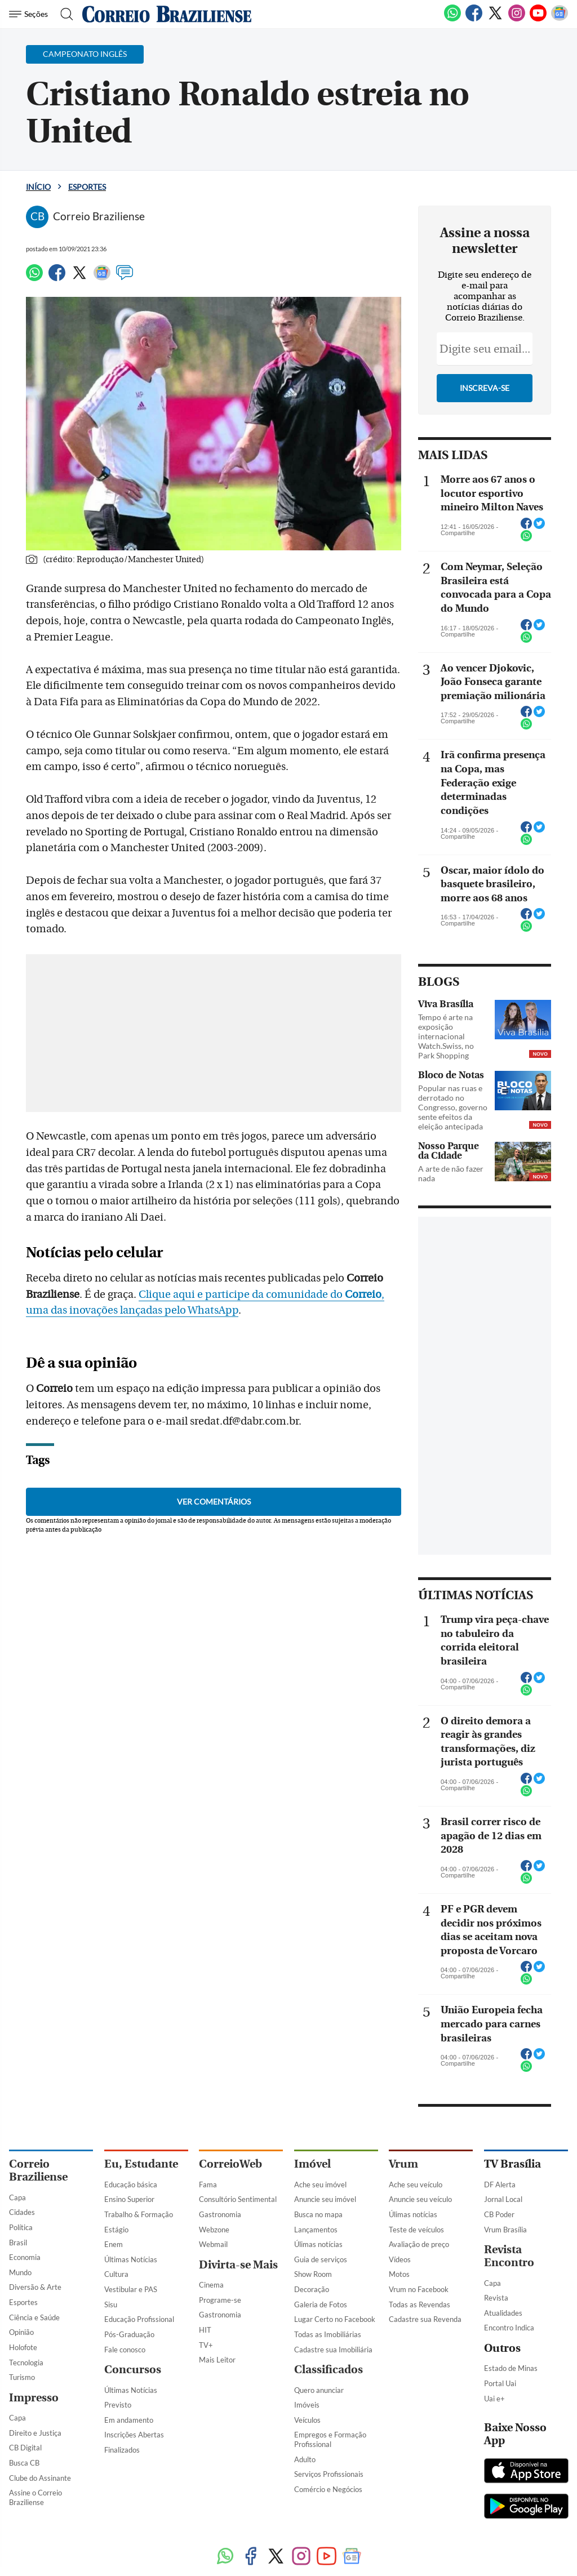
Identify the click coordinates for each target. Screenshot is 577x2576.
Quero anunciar (319, 2390)
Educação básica (130, 2184)
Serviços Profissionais (328, 2474)
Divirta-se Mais (238, 2264)
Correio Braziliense (38, 2170)
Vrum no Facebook (419, 2289)
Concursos (132, 2369)
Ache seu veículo (415, 2184)
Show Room (313, 2274)
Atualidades (503, 2312)
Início (38, 187)
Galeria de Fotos (320, 2304)
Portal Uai (500, 2383)
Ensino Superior (129, 2199)
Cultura (116, 2274)
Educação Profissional (139, 2319)
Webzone (214, 2229)
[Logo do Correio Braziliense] (166, 14)
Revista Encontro (509, 2256)
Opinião (21, 2332)
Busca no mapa (318, 2214)
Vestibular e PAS (130, 2289)
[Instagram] (516, 19)
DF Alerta (500, 2184)
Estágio (116, 2229)
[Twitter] (495, 19)
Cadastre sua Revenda (425, 2319)
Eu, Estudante (141, 2163)
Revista (496, 2297)
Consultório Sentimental (238, 2199)
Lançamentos (316, 2229)
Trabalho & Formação (138, 2214)
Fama (208, 2184)
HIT (205, 2329)
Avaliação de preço (419, 2244)
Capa (17, 2197)
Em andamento (128, 2419)
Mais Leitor (217, 2359)
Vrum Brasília (505, 2229)
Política (21, 2227)
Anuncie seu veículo (420, 2199)
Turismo (22, 2377)
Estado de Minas (511, 2368)
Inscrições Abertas (134, 2434)
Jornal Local (503, 2199)
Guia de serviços (320, 2259)
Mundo (20, 2272)
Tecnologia (26, 2362)
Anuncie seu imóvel (325, 2199)
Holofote (23, 2347)
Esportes (87, 187)
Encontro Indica (509, 2327)
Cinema (211, 2284)
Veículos (307, 2419)
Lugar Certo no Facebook (334, 2319)
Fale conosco (124, 2349)
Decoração (311, 2289)
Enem (113, 2244)
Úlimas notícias (318, 2244)
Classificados (328, 2369)
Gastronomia (220, 2214)
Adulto (305, 2459)
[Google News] (559, 19)
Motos (399, 2274)
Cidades (22, 2212)
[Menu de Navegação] (30, 14)
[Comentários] (124, 278)
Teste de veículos (416, 2229)
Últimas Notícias (130, 2259)
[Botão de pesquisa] (63, 14)
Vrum (403, 2163)
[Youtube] (538, 19)
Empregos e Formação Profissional (330, 2439)
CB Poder (499, 2214)
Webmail (213, 2244)
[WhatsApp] (452, 19)
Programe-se (220, 2299)
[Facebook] (473, 19)
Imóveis (306, 2404)
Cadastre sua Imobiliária (333, 2349)
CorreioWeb (230, 2163)
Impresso (34, 2397)
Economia (25, 2257)
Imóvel (312, 2163)
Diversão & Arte (35, 2287)
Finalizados (122, 2449)
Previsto (117, 2404)
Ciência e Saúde (34, 2317)
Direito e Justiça (35, 2432)
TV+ (206, 2345)
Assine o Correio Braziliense (35, 2497)
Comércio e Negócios (328, 2489)
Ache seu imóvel (320, 2184)
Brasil (18, 2242)
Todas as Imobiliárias (327, 2334)
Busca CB (24, 2462)
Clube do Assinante (40, 2477)
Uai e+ (494, 2398)
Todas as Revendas (419, 2304)
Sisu (110, 2304)
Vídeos (400, 2259)
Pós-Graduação (129, 2334)
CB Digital (25, 2447)
